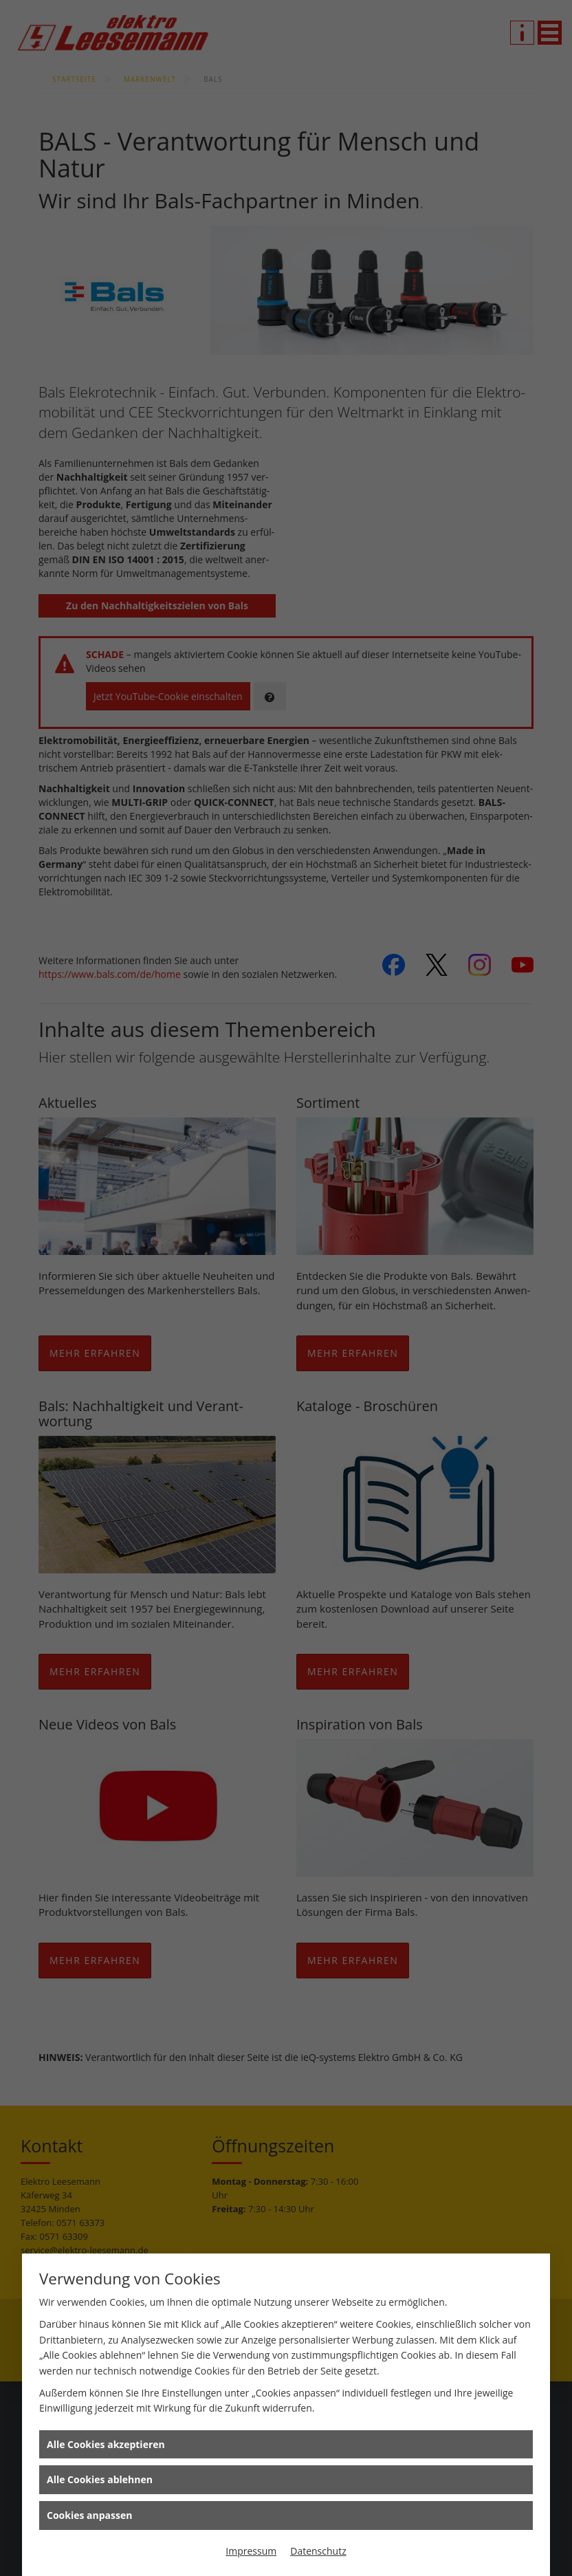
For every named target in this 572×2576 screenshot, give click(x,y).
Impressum (251, 2550)
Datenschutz (318, 2550)
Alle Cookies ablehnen (100, 2479)
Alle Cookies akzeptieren (106, 2444)
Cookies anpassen (89, 2515)
